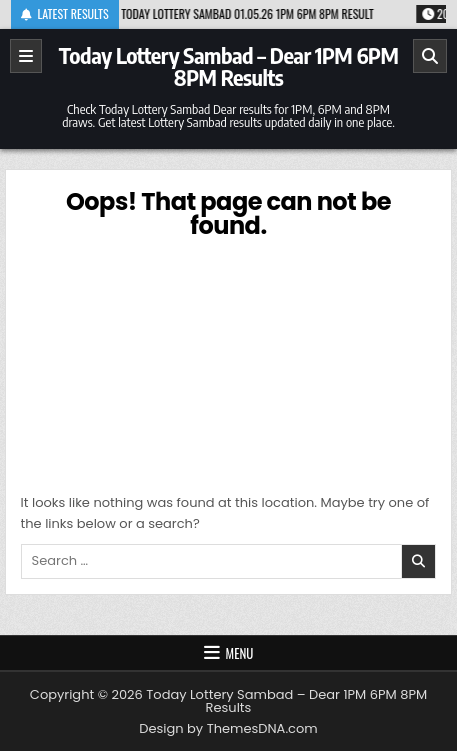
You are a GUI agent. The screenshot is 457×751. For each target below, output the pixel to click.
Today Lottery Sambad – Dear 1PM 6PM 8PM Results (229, 66)
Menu (240, 653)
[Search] (430, 56)
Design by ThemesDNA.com (228, 728)
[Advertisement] (229, 363)
